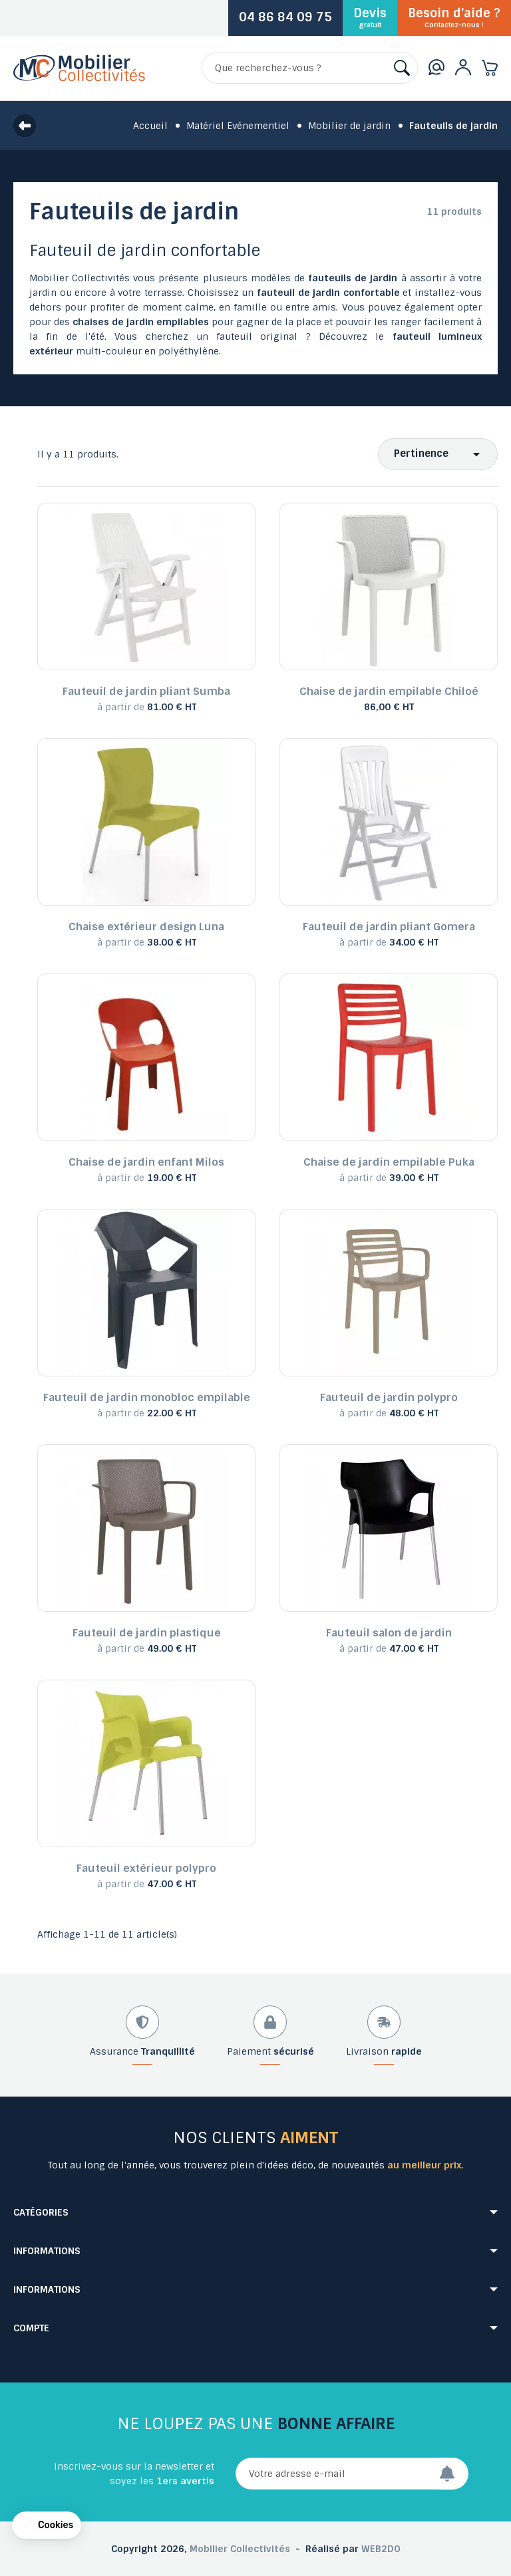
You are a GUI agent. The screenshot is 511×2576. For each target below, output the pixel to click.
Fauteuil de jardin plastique (147, 1633)
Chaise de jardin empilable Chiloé (388, 691)
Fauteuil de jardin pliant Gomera (389, 927)
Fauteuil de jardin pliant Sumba (146, 691)
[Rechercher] (310, 68)
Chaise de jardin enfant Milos (146, 1162)
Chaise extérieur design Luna (146, 927)
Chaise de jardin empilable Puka (388, 1162)
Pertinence (421, 453)
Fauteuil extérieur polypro (146, 1868)
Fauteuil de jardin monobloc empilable (146, 1397)
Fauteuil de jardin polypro (389, 1397)
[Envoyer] (453, 2474)
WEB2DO (381, 2549)
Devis (370, 17)
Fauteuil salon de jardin (389, 1633)
